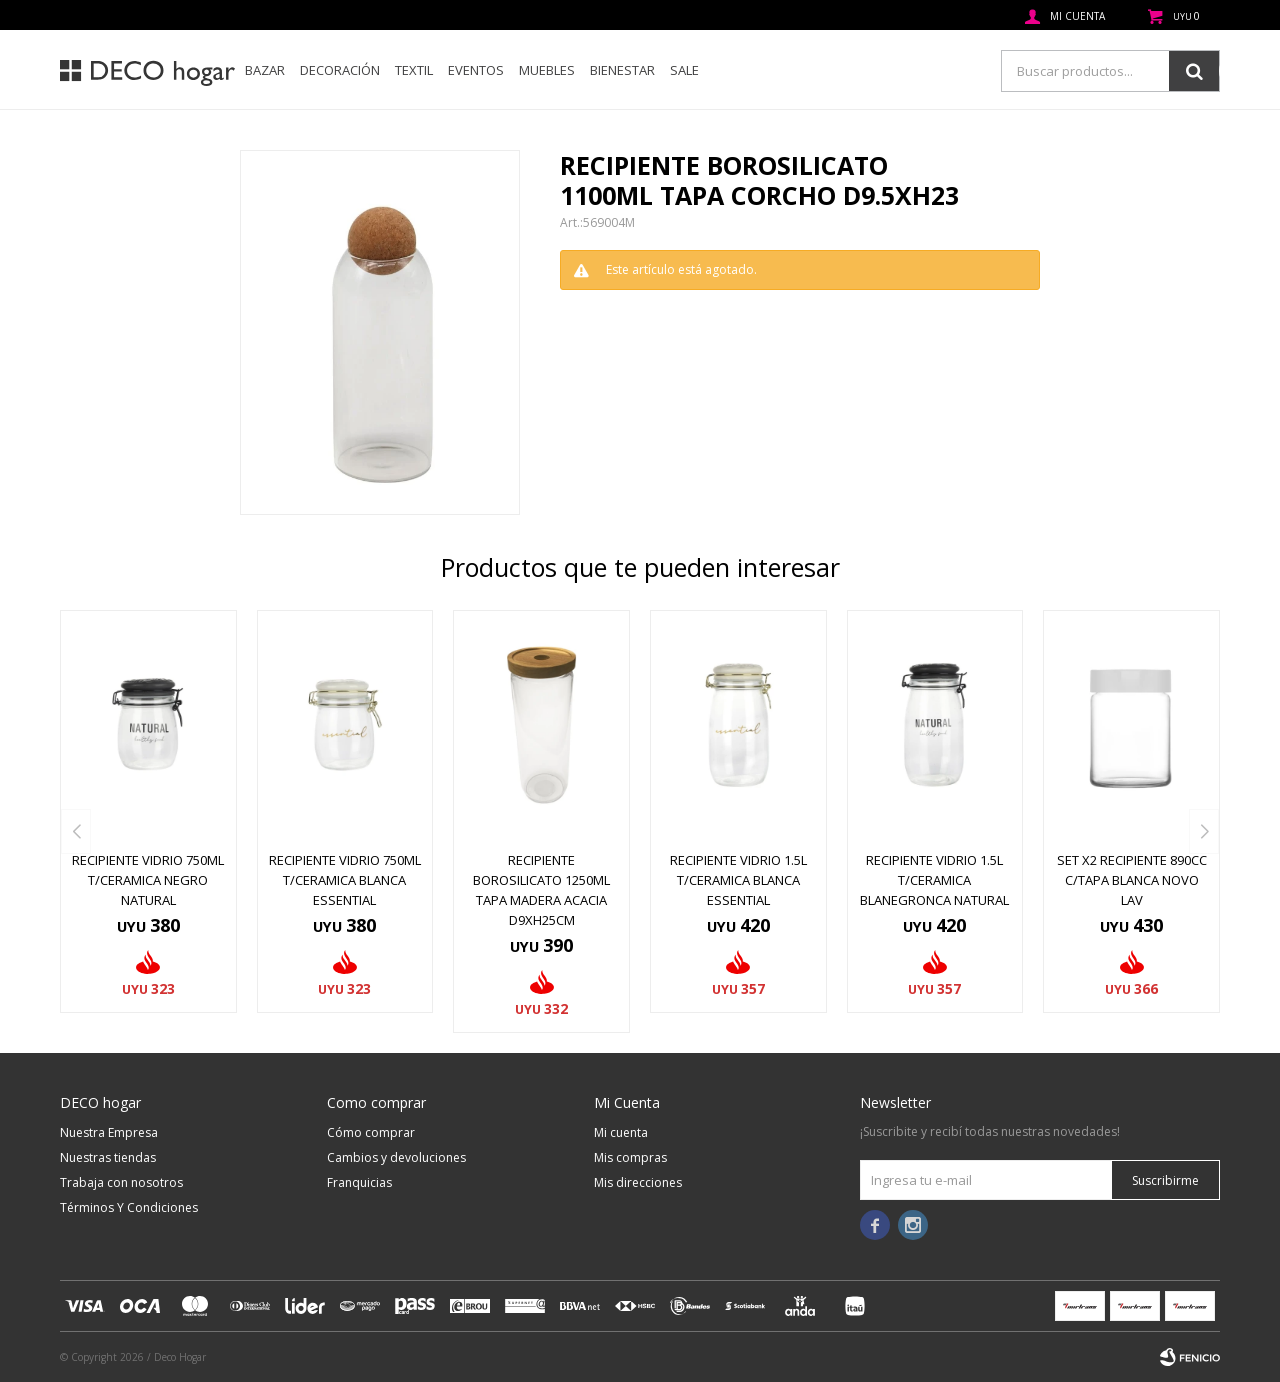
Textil (414, 70)
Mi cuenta (621, 1132)
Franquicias (359, 1182)
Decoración (340, 70)
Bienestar (622, 70)
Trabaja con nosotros (121, 1182)
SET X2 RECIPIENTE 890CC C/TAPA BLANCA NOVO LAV (1132, 880)
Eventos (476, 70)
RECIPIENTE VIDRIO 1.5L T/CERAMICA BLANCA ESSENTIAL (738, 880)
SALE (684, 70)
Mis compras (630, 1157)
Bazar (265, 70)
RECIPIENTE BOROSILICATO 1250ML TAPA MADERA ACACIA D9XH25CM (541, 890)
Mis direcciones (638, 1182)
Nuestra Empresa (109, 1132)
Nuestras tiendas (108, 1157)
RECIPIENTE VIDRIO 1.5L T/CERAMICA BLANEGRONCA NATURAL (934, 880)
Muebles (547, 70)
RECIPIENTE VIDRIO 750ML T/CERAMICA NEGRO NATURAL (148, 880)
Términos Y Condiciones (129, 1207)
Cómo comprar (371, 1132)
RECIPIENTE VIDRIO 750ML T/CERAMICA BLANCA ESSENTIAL (345, 880)
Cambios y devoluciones (396, 1157)
